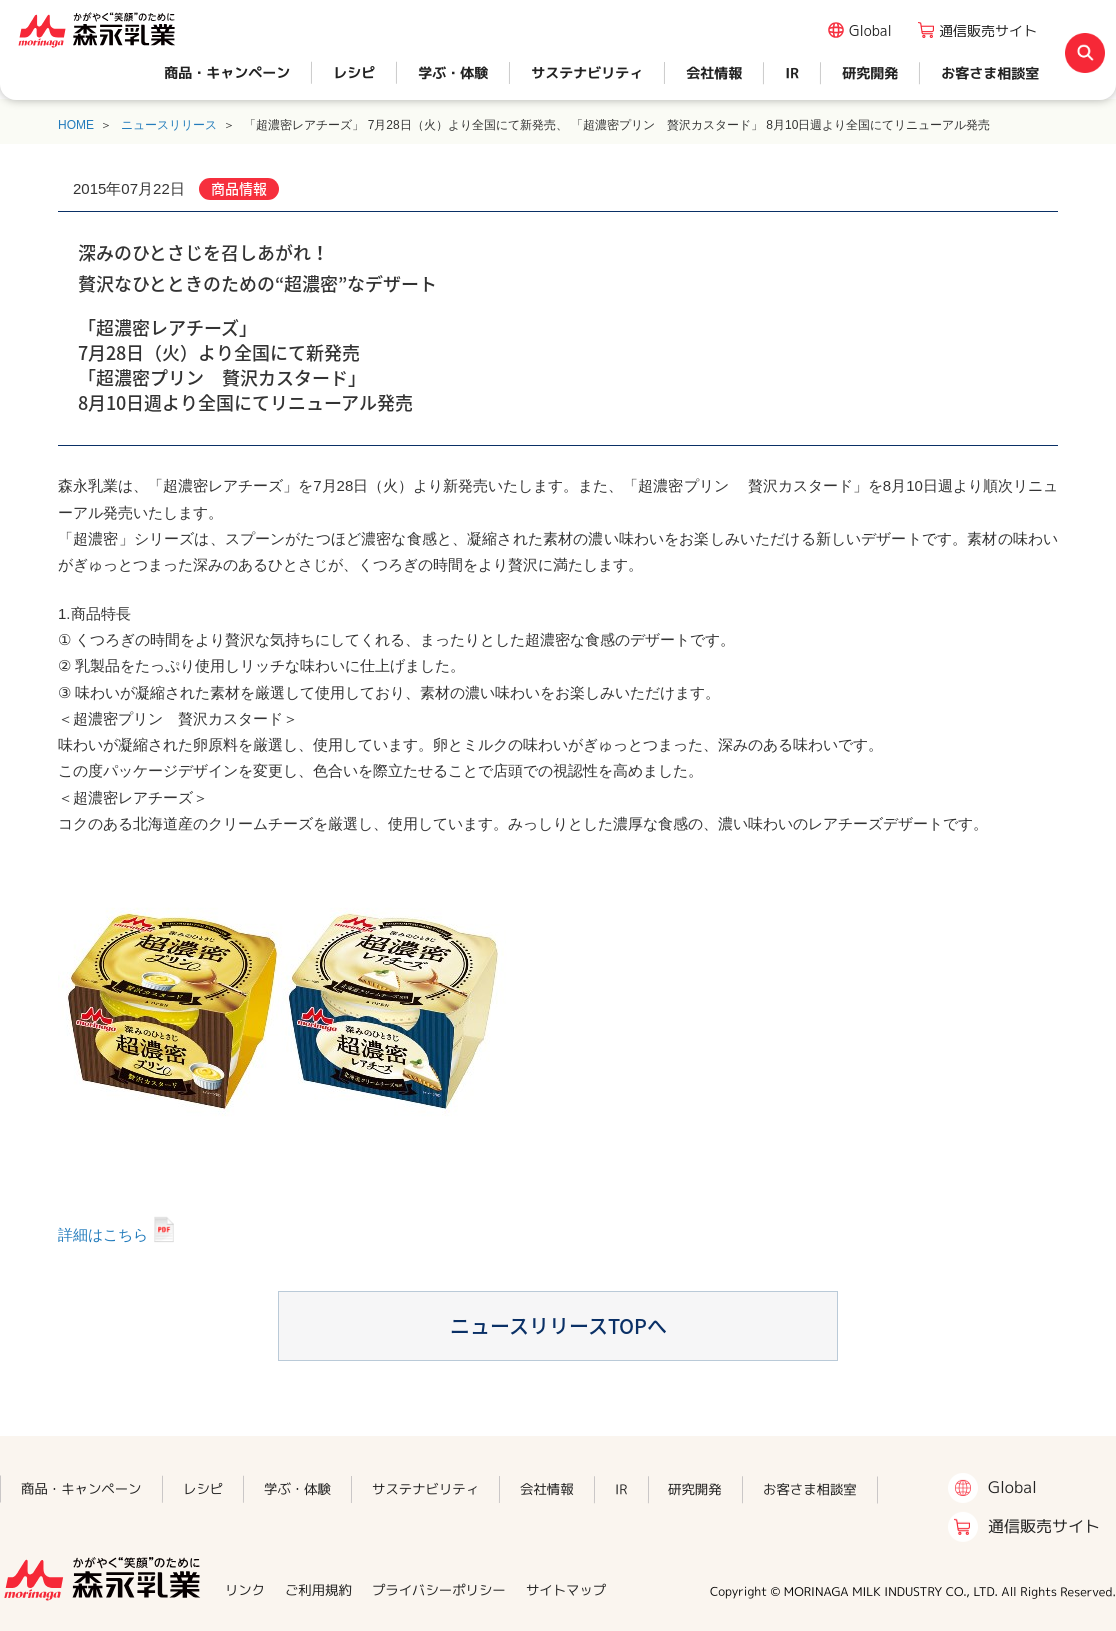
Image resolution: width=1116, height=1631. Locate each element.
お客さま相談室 (990, 72)
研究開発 (870, 72)
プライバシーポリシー (439, 1590)
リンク (245, 1590)
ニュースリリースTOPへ (558, 1325)
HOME (76, 125)
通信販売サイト (988, 30)
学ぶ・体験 (453, 72)
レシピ (354, 72)
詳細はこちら (103, 1234)
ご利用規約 (318, 1590)
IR (792, 72)
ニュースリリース (169, 125)
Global (870, 30)
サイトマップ (566, 1590)
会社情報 (714, 72)
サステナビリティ (587, 72)
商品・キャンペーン (227, 72)
